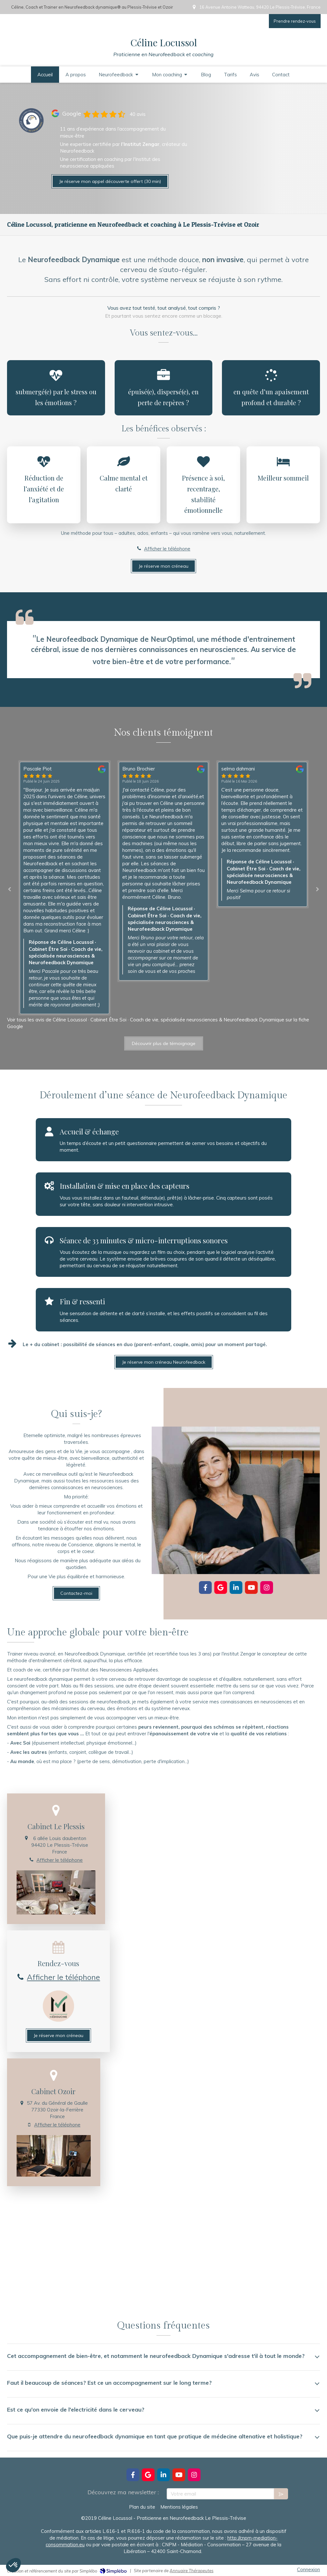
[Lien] (31, 120)
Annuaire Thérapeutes (191, 2570)
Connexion (308, 2569)
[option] (163, 871)
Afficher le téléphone (167, 549)
